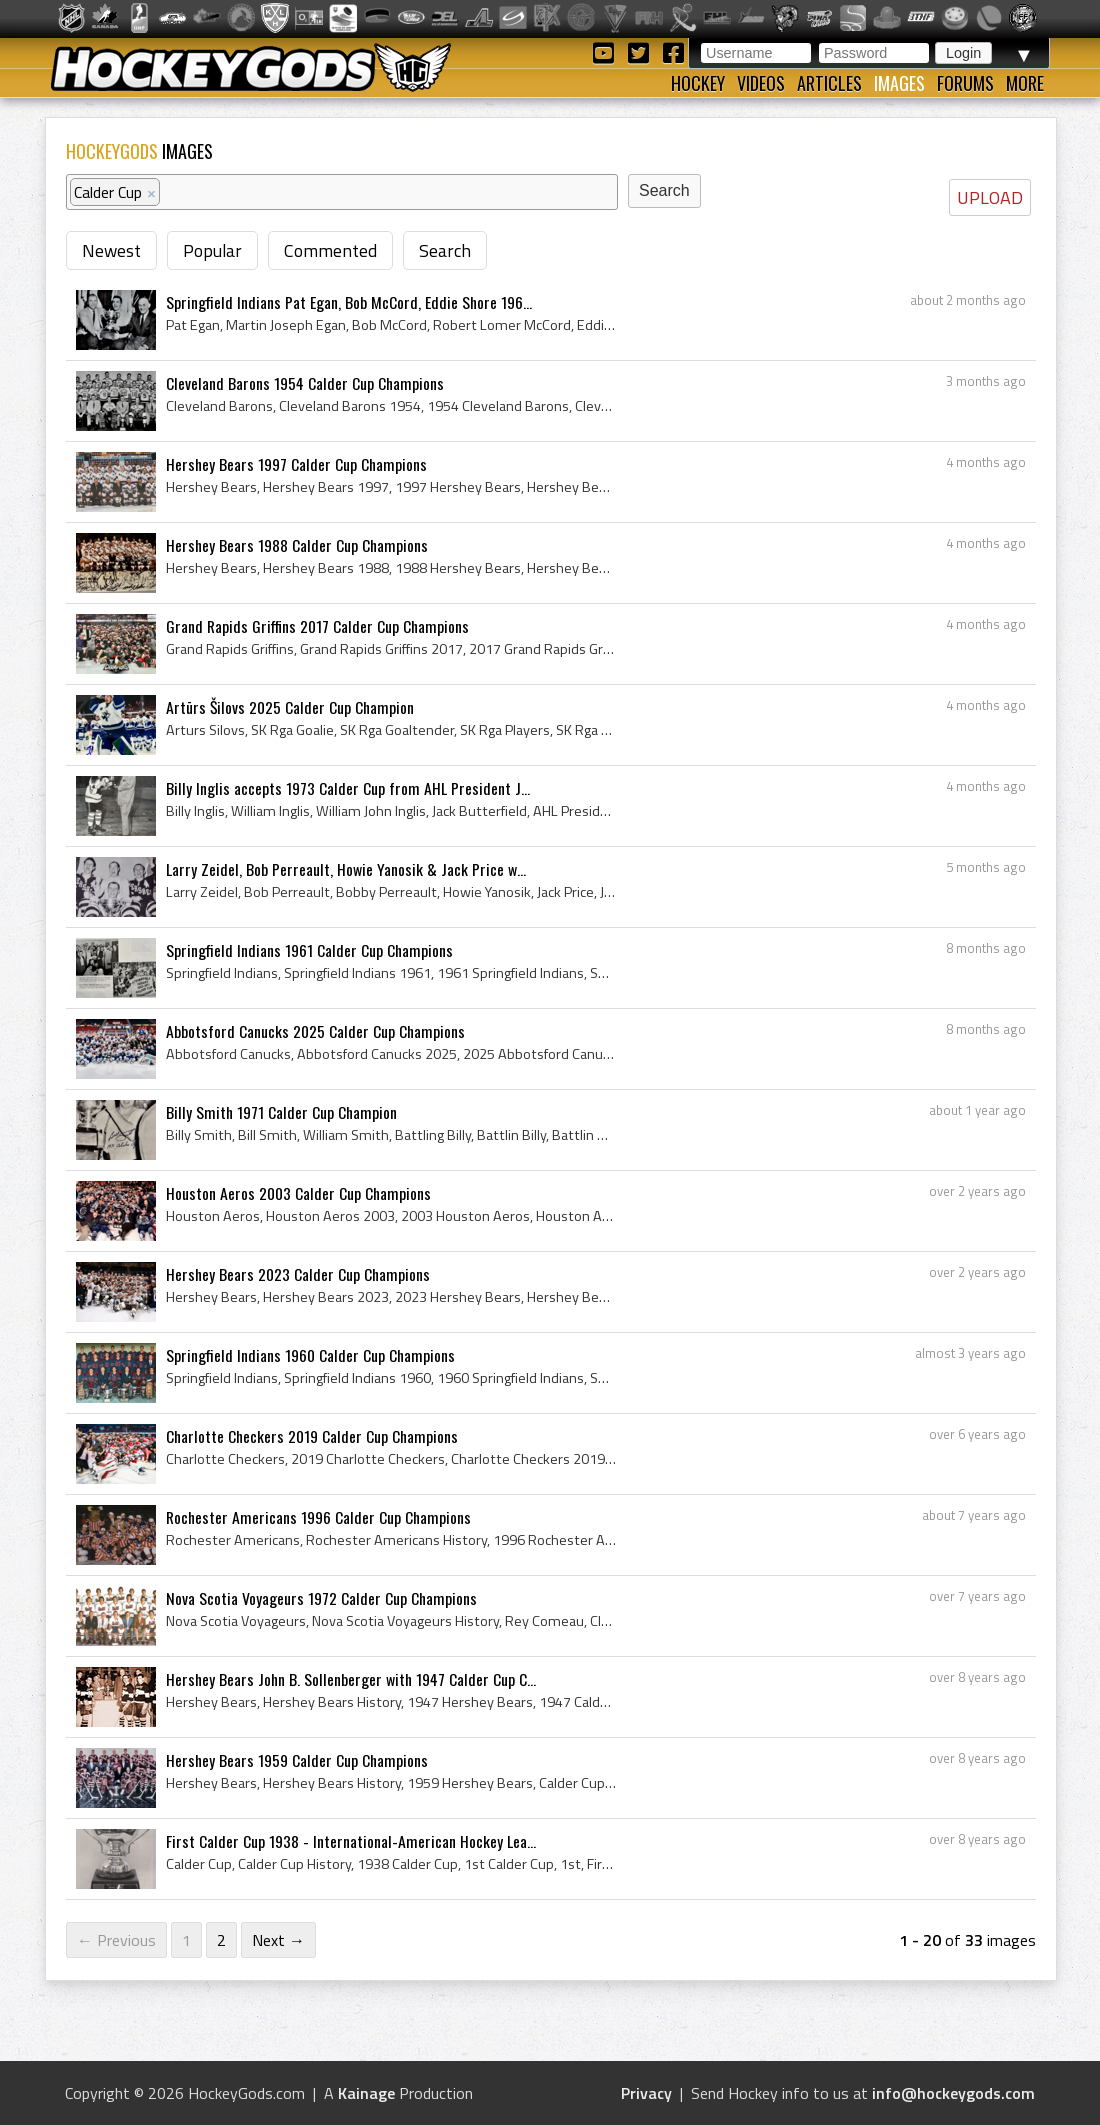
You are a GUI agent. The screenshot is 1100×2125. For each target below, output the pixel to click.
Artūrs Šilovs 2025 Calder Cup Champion (290, 707)
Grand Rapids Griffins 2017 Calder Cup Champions (317, 626)
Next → (278, 1940)
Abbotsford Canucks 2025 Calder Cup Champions (315, 1031)
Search (445, 250)
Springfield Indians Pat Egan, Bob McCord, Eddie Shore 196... (349, 302)
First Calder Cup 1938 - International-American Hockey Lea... (351, 1841)
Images (899, 83)
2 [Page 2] (221, 1940)
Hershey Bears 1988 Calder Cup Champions (297, 545)
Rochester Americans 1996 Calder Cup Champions (318, 1517)
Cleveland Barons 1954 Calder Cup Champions (305, 383)
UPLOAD (990, 197)
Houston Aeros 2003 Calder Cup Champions (298, 1193)
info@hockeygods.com (953, 2093)
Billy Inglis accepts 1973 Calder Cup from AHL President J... (348, 788)
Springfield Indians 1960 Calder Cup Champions (310, 1355)
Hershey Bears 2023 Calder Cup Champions (298, 1274)
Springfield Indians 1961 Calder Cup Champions (309, 950)
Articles (829, 83)
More (1025, 83)
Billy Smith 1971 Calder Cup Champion (281, 1112)
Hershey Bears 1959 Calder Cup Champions (297, 1760)
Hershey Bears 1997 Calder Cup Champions (296, 464)
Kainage (366, 2093)
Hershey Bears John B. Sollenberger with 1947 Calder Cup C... (351, 1679)
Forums (965, 83)
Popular (212, 250)
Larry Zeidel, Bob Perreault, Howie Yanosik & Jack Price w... (346, 869)
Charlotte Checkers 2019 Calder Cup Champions (312, 1436)
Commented (330, 250)
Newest (111, 250)
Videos (761, 83)
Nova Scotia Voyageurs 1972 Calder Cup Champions (321, 1598)
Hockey (698, 83)
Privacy (646, 2093)
